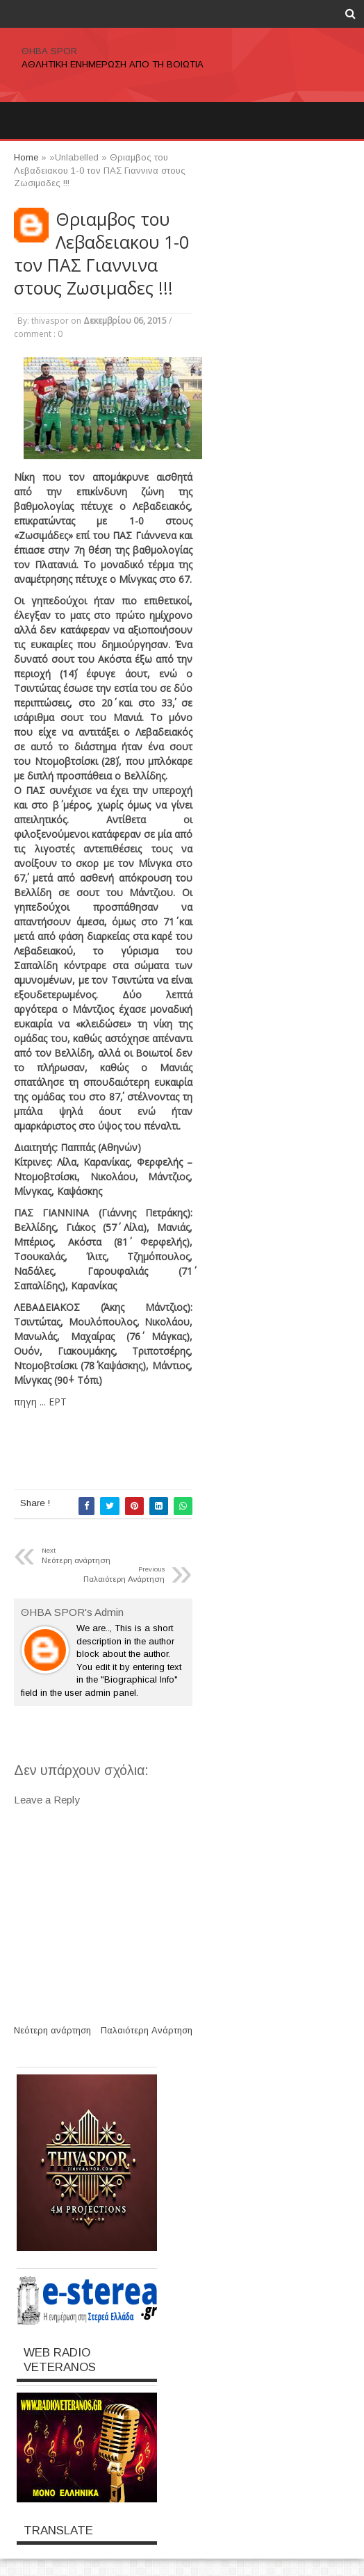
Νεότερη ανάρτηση (52, 2030)
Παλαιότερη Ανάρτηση (146, 2030)
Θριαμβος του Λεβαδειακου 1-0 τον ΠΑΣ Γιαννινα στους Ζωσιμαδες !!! (101, 253)
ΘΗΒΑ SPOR (49, 51)
